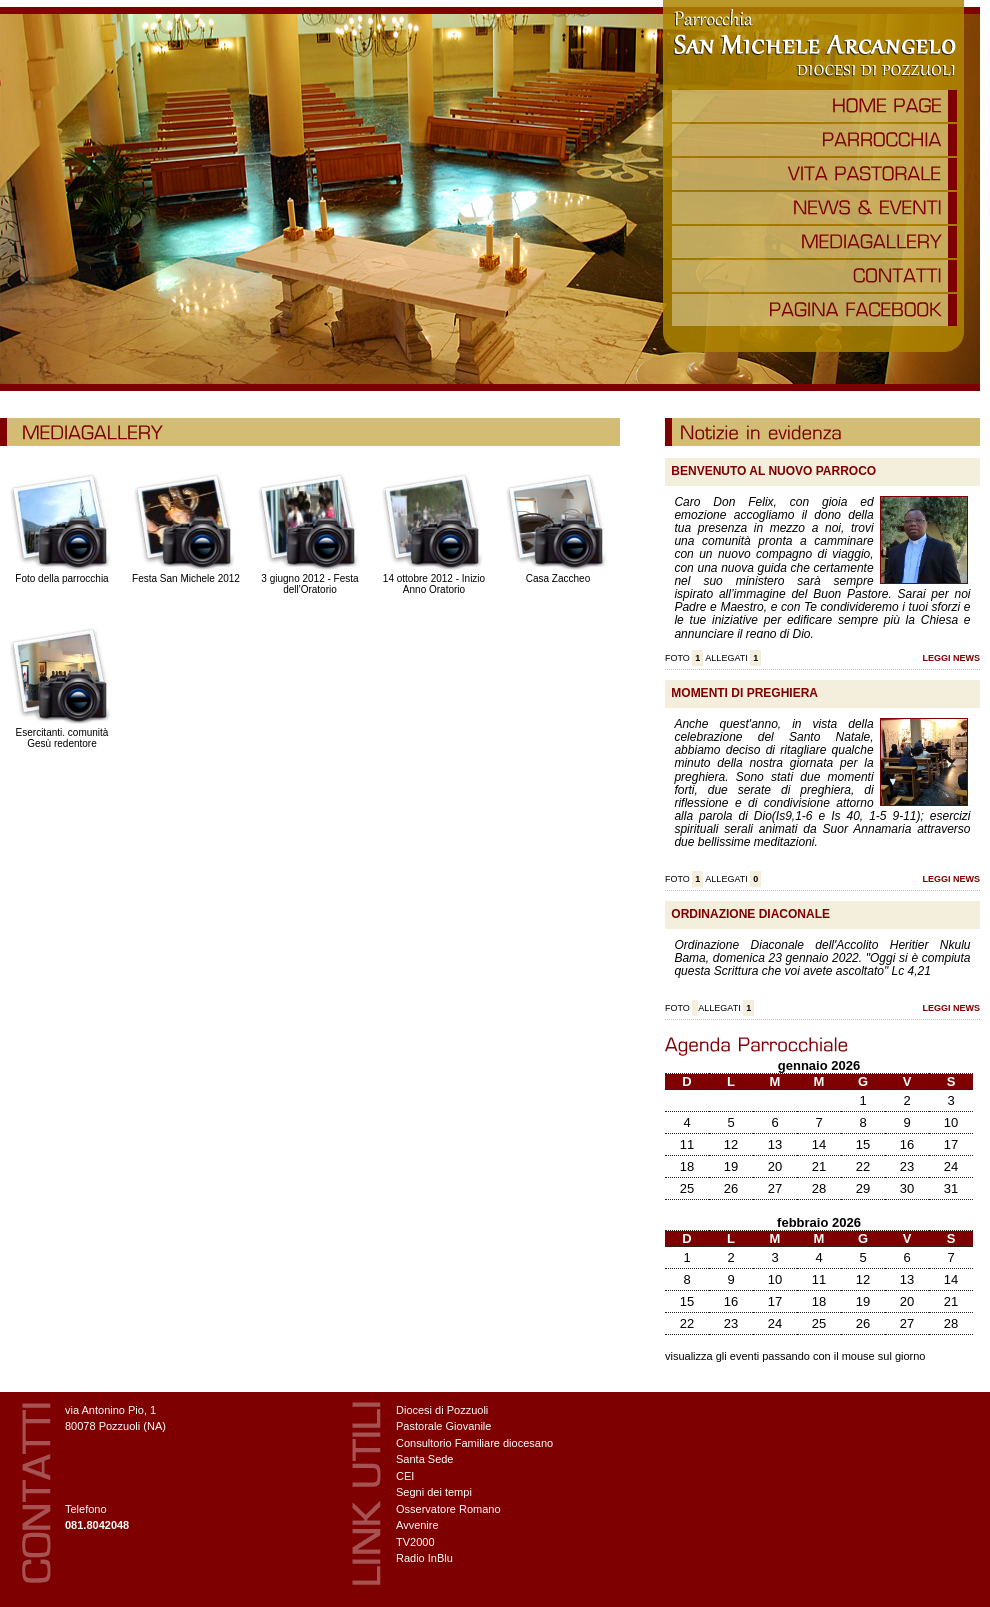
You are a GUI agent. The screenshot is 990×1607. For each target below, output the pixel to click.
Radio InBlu (424, 1558)
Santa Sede (425, 1459)
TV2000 (415, 1542)
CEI (405, 1476)
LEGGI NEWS (951, 658)
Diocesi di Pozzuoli (442, 1410)
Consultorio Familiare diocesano (474, 1443)
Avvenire (417, 1525)
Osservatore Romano (448, 1509)
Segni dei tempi (434, 1492)
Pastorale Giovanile (443, 1426)
